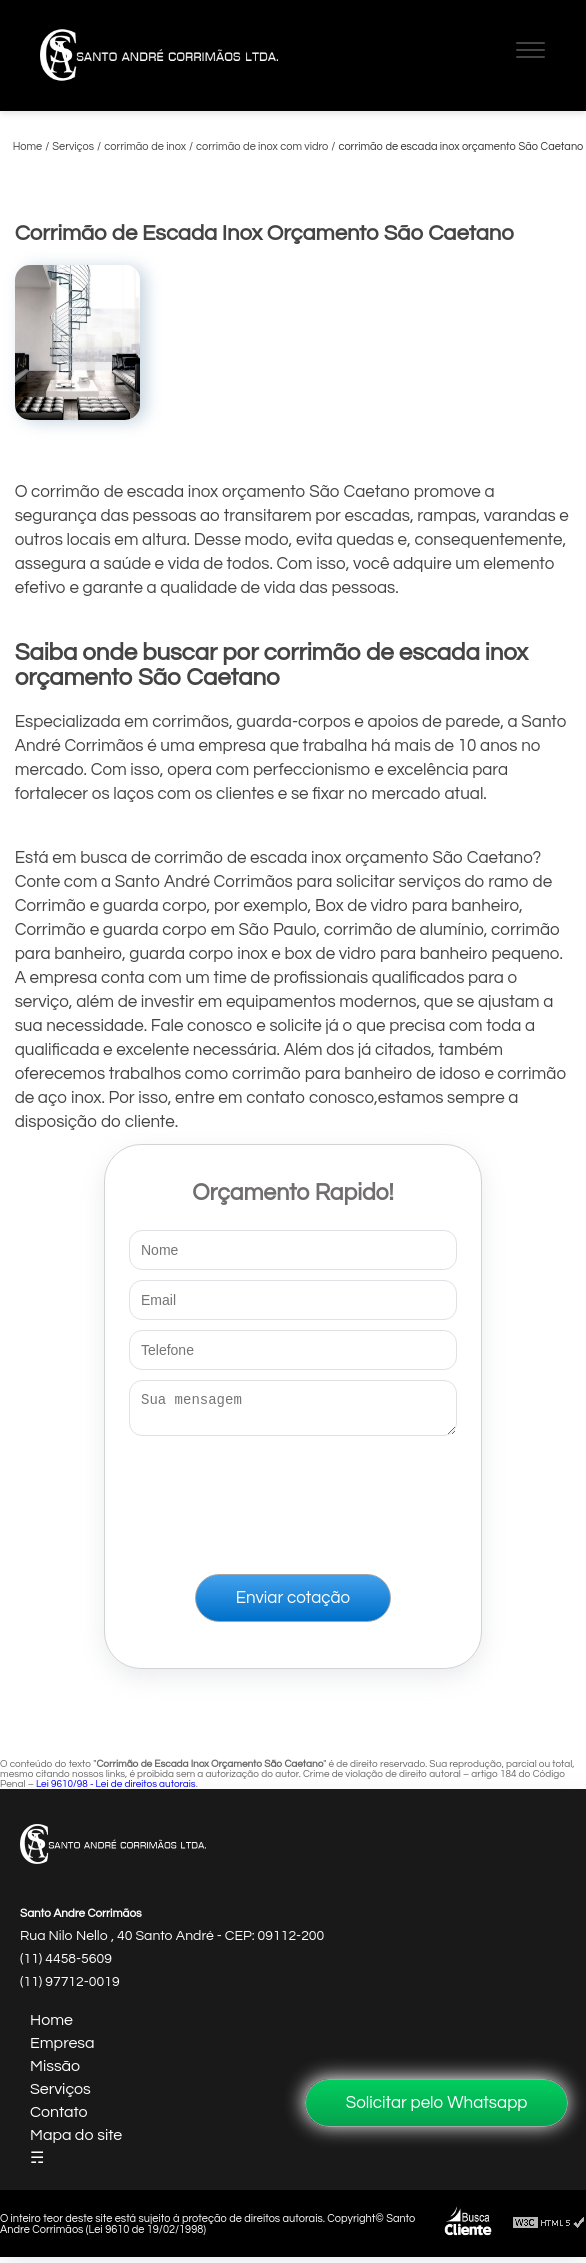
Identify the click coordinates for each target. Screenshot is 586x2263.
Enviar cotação (293, 1604)
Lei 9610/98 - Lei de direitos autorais (116, 1790)
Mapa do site (76, 2141)
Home (51, 2026)
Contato (59, 2118)
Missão (55, 2072)
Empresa (62, 2049)
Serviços (60, 2095)
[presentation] (293, 1501)
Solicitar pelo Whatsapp (437, 2103)
